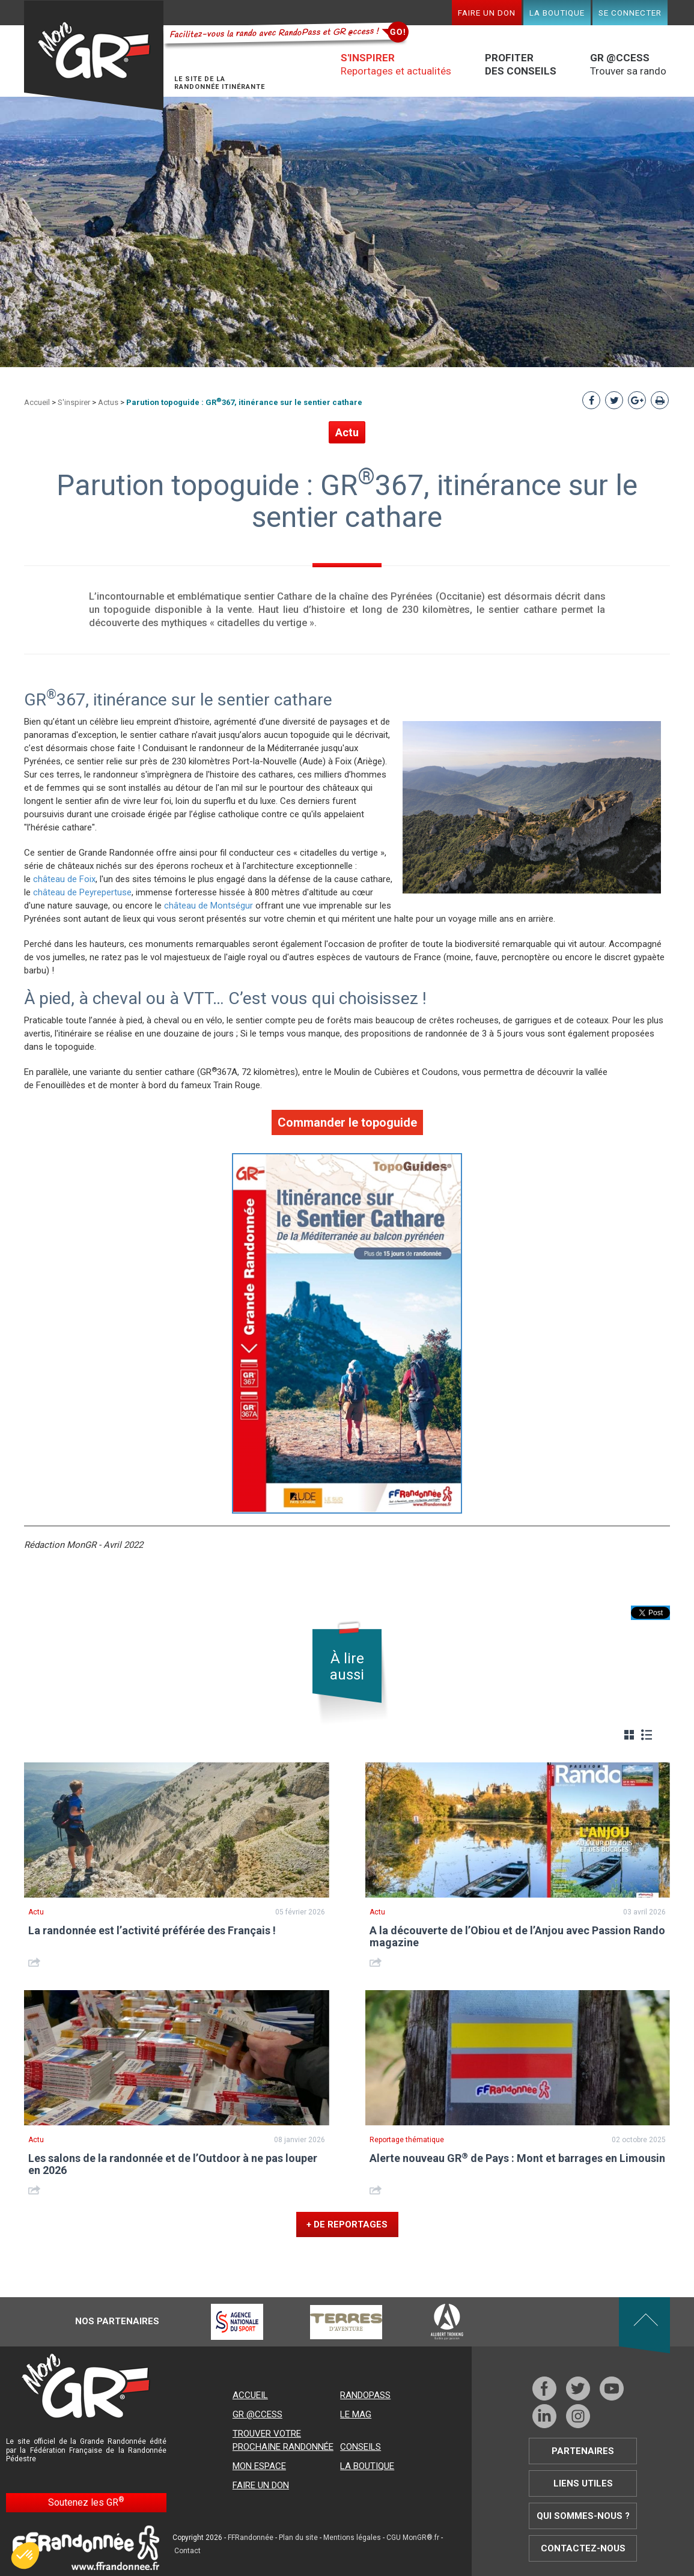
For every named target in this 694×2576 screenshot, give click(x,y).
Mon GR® (93, 56)
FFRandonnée (250, 2537)
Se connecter (630, 12)
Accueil (37, 402)
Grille (629, 1734)
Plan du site (298, 2537)
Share (35, 1962)
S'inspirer (74, 402)
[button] (25, 2555)
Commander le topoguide (347, 1122)
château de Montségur (208, 905)
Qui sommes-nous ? (583, 2516)
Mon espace (259, 2466)
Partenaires (583, 2451)
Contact (187, 2551)
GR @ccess (257, 2414)
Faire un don (487, 12)
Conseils (360, 2446)
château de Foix (64, 879)
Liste (646, 1734)
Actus (108, 402)
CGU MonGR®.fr (412, 2537)
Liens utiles (583, 2483)
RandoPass (365, 2395)
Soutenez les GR (86, 2501)
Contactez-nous (583, 2548)
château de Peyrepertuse (81, 892)
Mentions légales (352, 2537)
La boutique (557, 12)
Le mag (355, 2414)
